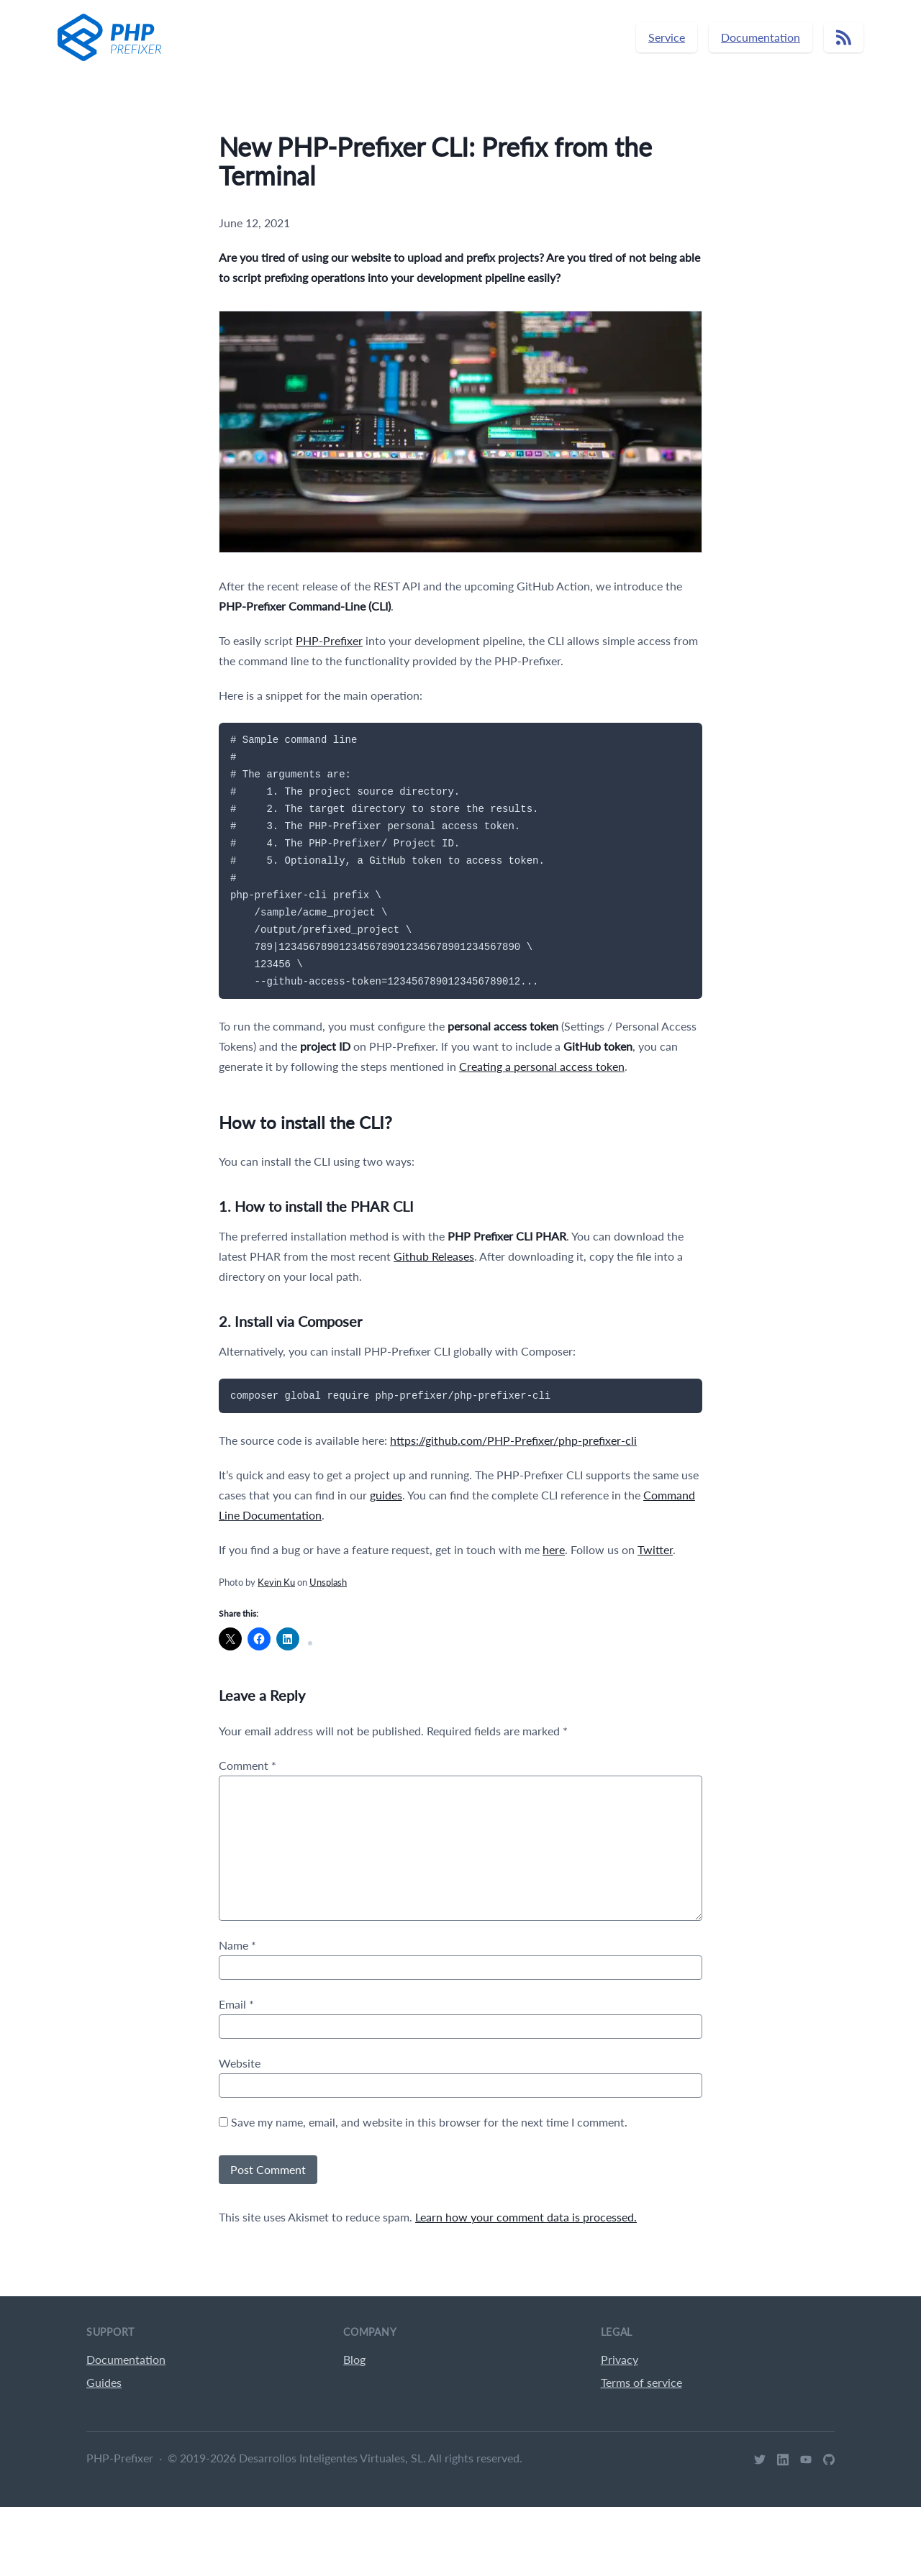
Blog (354, 2359)
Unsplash (328, 1582)
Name (237, 1945)
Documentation (760, 37)
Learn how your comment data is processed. (526, 2217)
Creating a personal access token (542, 1066)
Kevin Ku (276, 1582)
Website (239, 2063)
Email (236, 2004)
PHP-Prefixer (329, 640)
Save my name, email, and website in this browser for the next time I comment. (429, 2122)
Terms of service (641, 2382)
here (554, 1549)
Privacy (619, 2359)
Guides (104, 2382)
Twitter (655, 1549)
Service (666, 37)
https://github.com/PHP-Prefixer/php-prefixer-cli (513, 1440)
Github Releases (434, 1256)
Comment (247, 1765)
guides (386, 1495)
